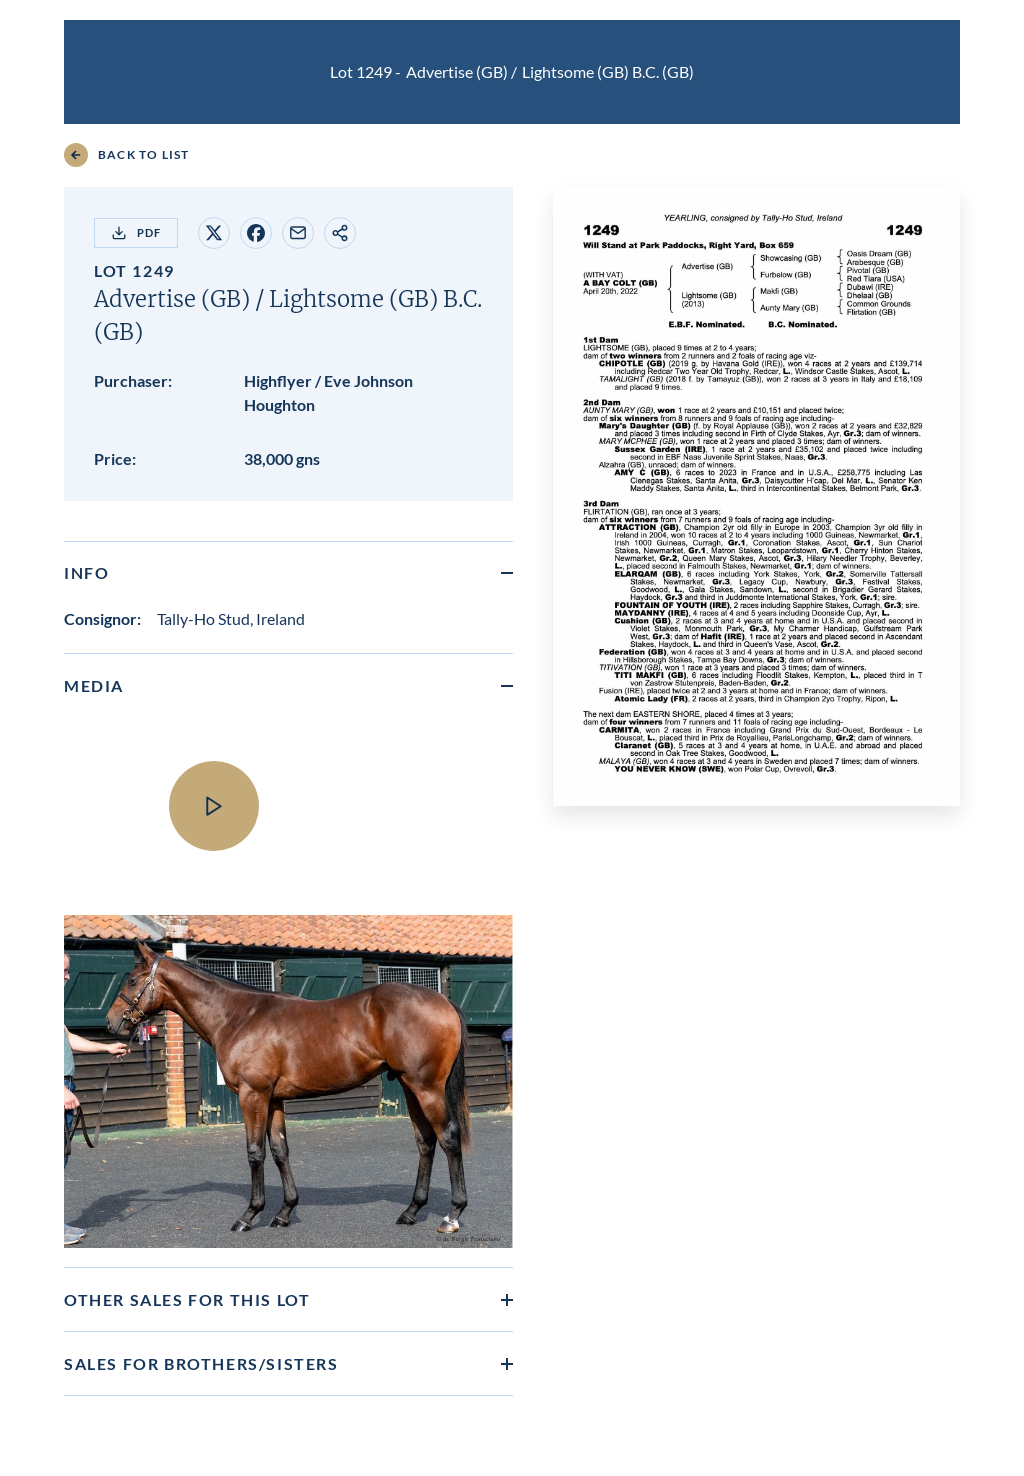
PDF (136, 233)
